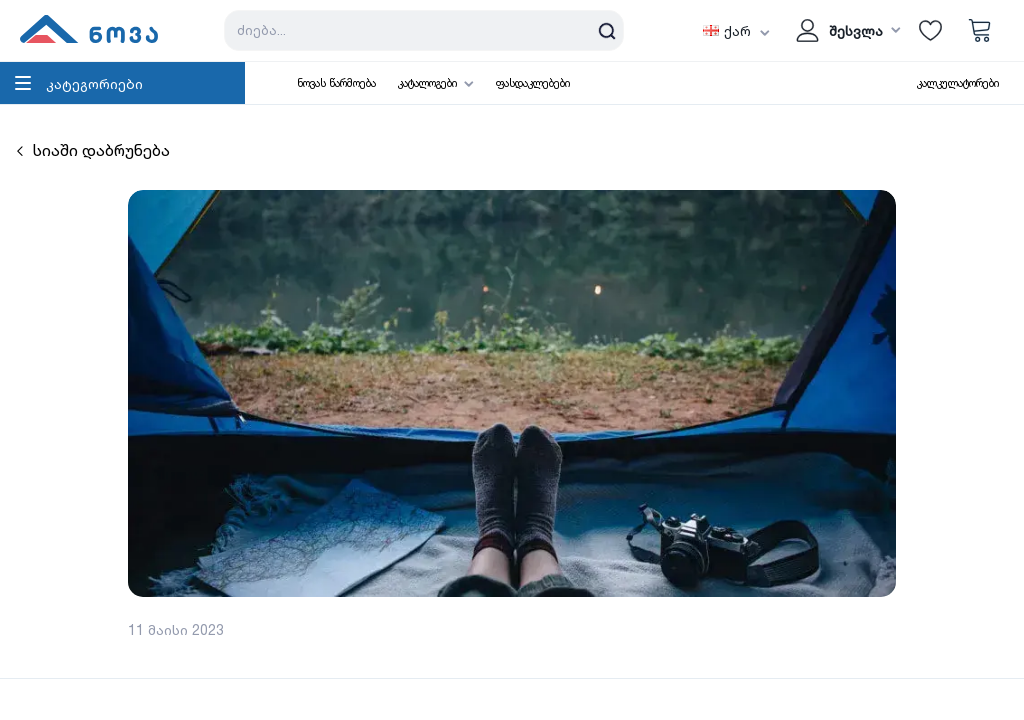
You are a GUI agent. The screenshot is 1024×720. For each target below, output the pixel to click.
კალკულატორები (958, 83)
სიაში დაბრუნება (93, 150)
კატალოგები (427, 83)
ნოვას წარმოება (336, 83)
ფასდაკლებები (533, 83)
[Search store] (424, 30)
